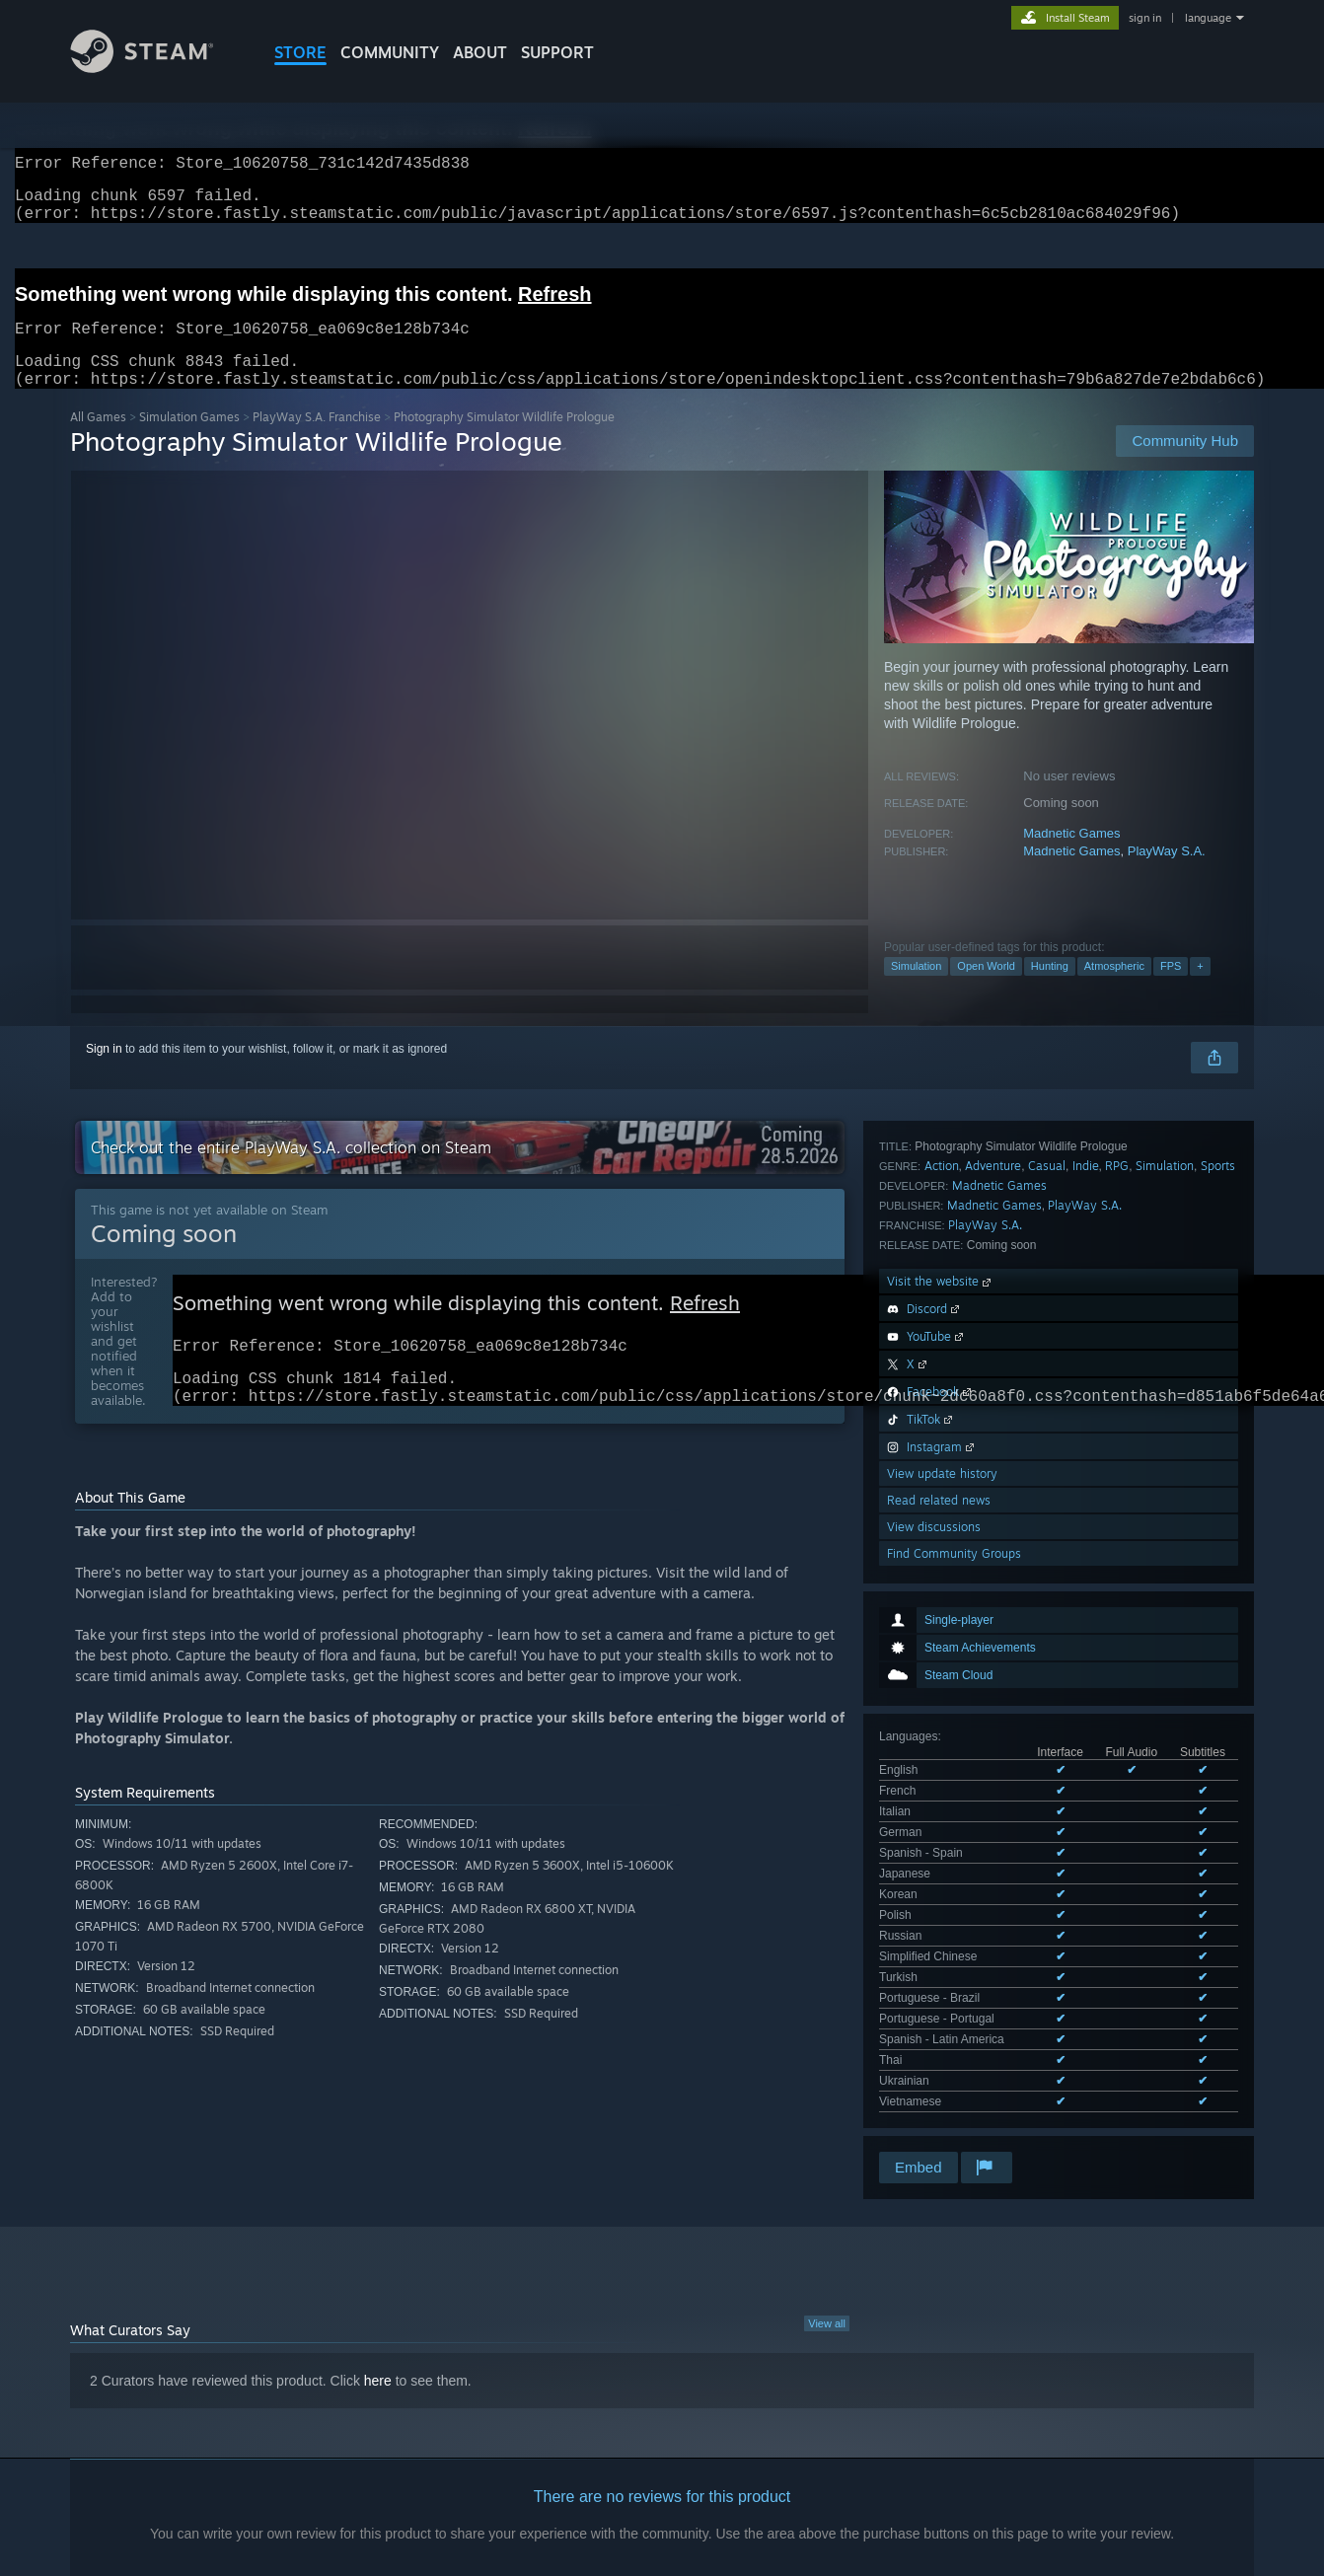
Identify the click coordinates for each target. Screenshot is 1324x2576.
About (480, 52)
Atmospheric (1114, 989)
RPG (1117, 1504)
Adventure (993, 1504)
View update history (942, 1811)
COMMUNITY (389, 52)
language (1208, 18)
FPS (1170, 989)
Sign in (104, 1072)
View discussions (934, 1865)
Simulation (916, 989)
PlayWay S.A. (1167, 874)
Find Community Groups (954, 1891)
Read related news (939, 1838)
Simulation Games (189, 440)
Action (941, 1504)
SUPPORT (557, 52)
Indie (1085, 1504)
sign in (1145, 18)
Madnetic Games (1071, 856)
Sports (1218, 1504)
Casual (1047, 1504)
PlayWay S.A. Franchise (317, 440)
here (378, 2251)
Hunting (1049, 989)
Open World (986, 989)
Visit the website (940, 1619)
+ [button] (1200, 989)
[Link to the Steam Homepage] (157, 67)
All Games (98, 440)
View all (827, 2194)
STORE (300, 52)
